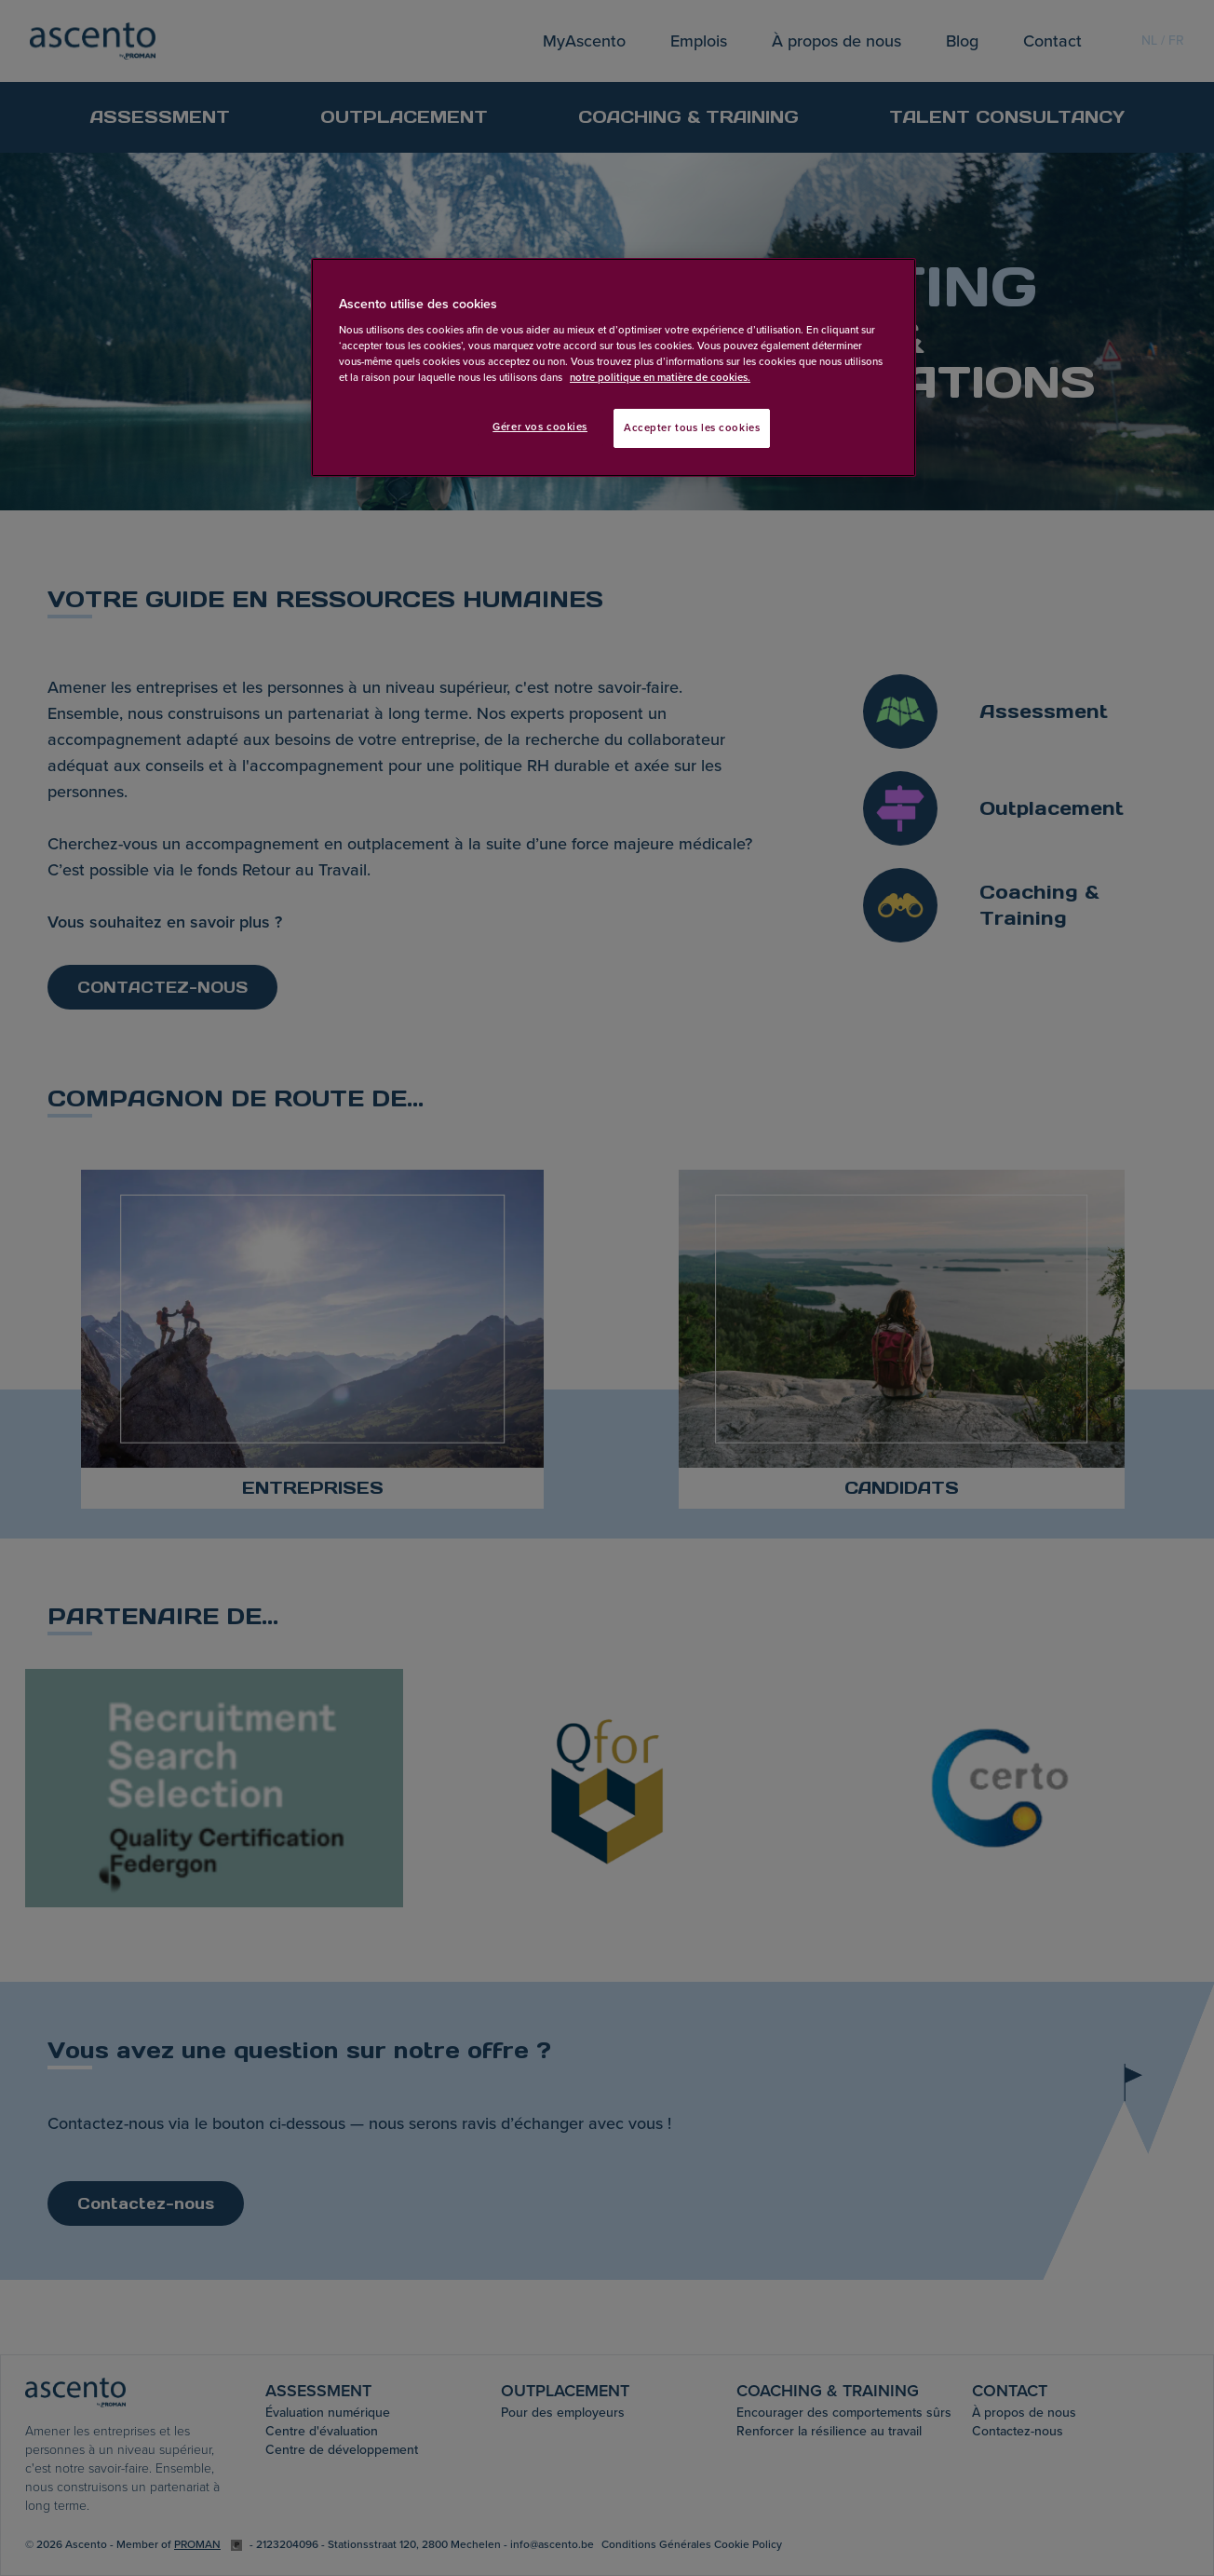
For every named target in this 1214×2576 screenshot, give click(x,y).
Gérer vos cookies (539, 427)
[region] (613, 368)
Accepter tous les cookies (692, 428)
